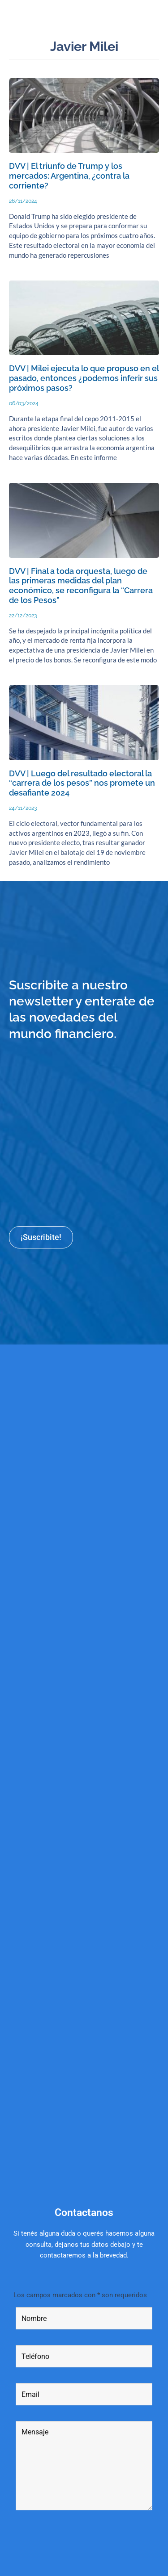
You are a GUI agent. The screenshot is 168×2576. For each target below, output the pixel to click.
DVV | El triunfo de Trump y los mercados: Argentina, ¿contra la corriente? (69, 175)
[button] (156, 16)
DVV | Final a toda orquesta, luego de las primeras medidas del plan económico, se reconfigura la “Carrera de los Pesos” (81, 585)
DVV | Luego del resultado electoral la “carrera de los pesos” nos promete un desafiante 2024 (82, 783)
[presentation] (84, 2546)
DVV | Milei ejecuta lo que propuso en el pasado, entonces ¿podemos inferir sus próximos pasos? (84, 378)
